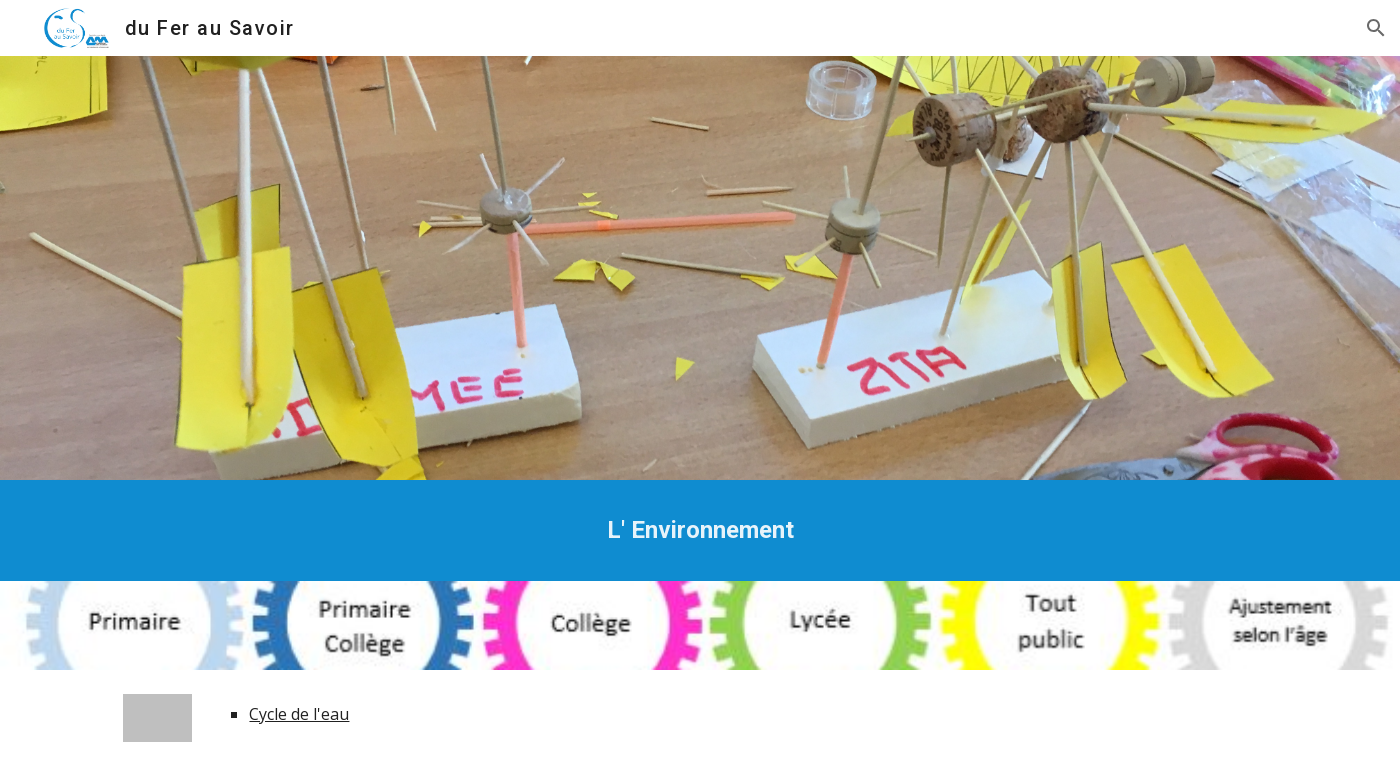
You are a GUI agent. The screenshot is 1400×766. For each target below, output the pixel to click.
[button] (1376, 28)
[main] (700, 530)
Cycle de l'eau (299, 714)
